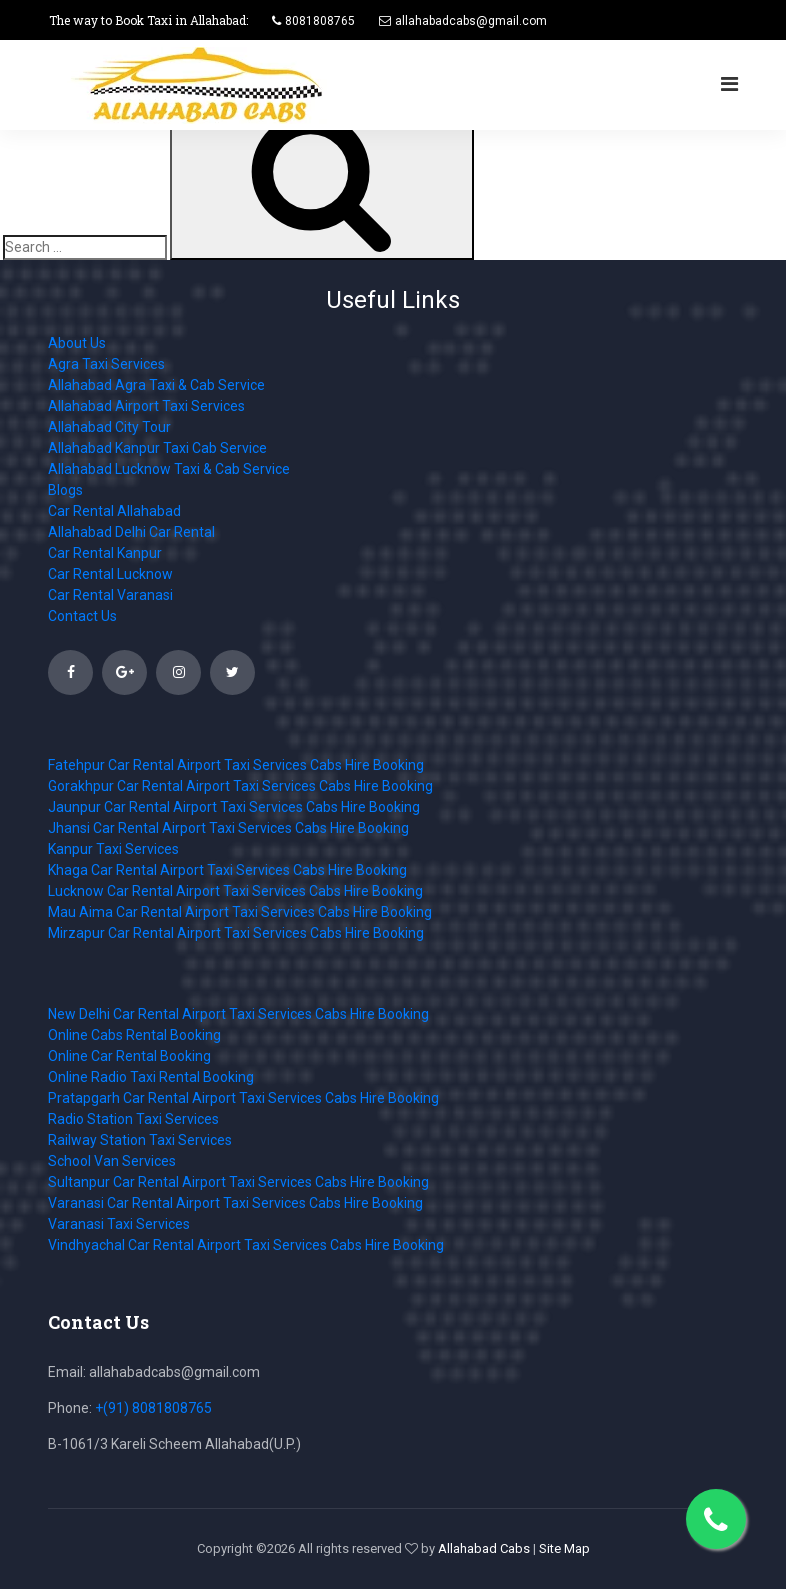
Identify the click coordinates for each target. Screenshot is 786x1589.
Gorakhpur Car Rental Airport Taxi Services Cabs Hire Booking (240, 786)
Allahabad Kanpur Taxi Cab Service (157, 448)
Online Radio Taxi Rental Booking (151, 1077)
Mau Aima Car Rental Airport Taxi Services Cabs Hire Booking (240, 912)
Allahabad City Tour (109, 427)
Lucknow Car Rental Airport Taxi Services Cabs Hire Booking (235, 891)
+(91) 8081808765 (153, 1408)
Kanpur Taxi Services (113, 849)
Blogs (65, 490)
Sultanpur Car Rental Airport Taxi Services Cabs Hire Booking (238, 1182)
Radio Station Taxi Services (133, 1119)
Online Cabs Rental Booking (134, 1035)
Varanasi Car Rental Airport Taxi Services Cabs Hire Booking (235, 1203)
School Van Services (112, 1161)
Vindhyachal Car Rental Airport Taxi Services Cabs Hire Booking (246, 1245)
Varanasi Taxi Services (119, 1224)
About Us (77, 343)
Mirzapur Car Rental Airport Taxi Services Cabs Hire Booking (236, 933)
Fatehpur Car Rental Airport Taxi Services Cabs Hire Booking (236, 765)
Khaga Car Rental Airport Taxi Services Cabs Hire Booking (227, 870)
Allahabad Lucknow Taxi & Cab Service (169, 469)
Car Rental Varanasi (110, 595)
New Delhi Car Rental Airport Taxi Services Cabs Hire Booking (238, 1014)
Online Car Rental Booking (129, 1056)
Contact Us (82, 616)
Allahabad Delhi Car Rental (131, 532)
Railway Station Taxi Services (140, 1140)
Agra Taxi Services (106, 364)
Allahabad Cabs (484, 1548)
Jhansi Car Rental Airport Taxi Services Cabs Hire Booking (228, 828)
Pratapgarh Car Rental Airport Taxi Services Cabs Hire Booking (243, 1098)
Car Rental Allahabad (114, 511)
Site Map (564, 1548)
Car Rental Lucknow (110, 574)
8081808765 (320, 21)
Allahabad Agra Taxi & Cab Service (156, 385)
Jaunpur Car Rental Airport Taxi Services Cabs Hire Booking (234, 807)
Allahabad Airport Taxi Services (146, 406)
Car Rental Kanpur (105, 553)
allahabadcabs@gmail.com (471, 21)
